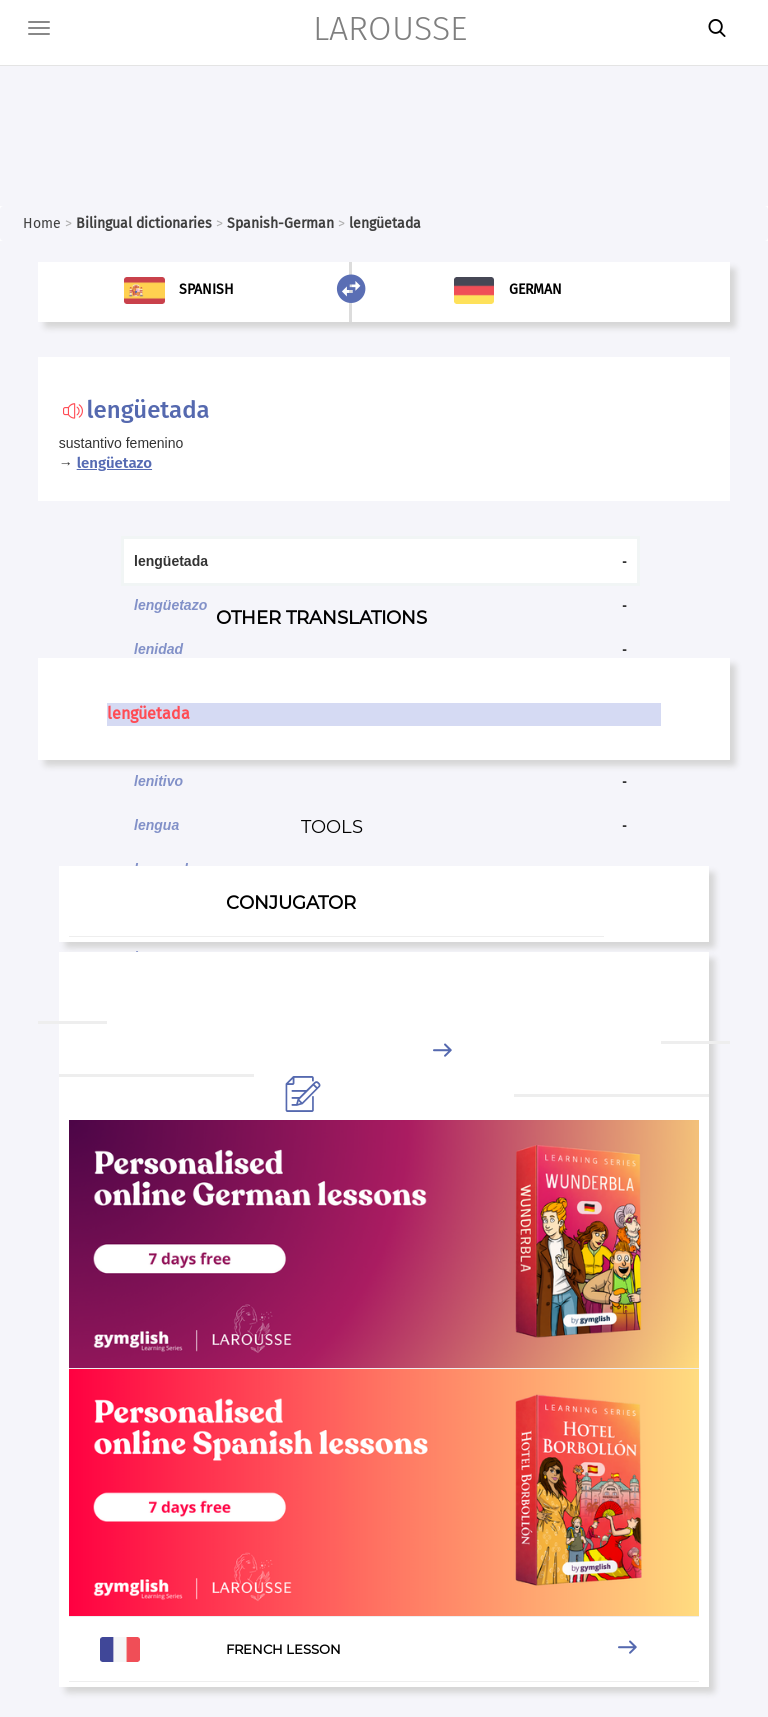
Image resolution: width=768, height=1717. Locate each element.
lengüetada (148, 713)
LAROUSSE (390, 28)
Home (42, 223)
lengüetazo (114, 463)
